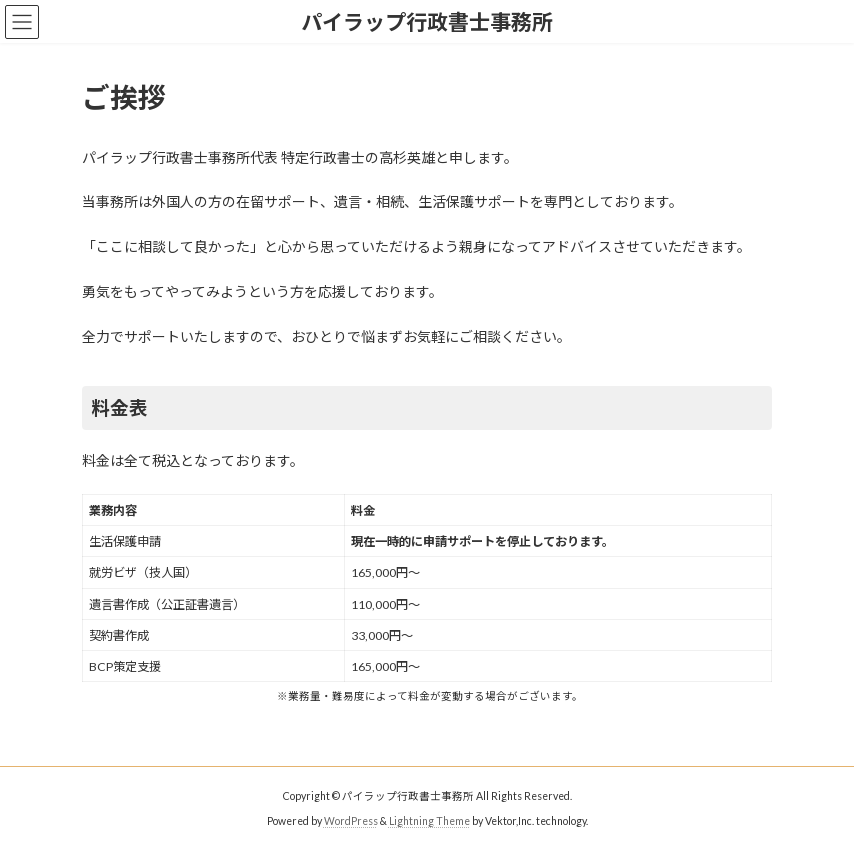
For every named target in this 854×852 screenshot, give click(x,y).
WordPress (351, 821)
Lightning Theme (429, 821)
